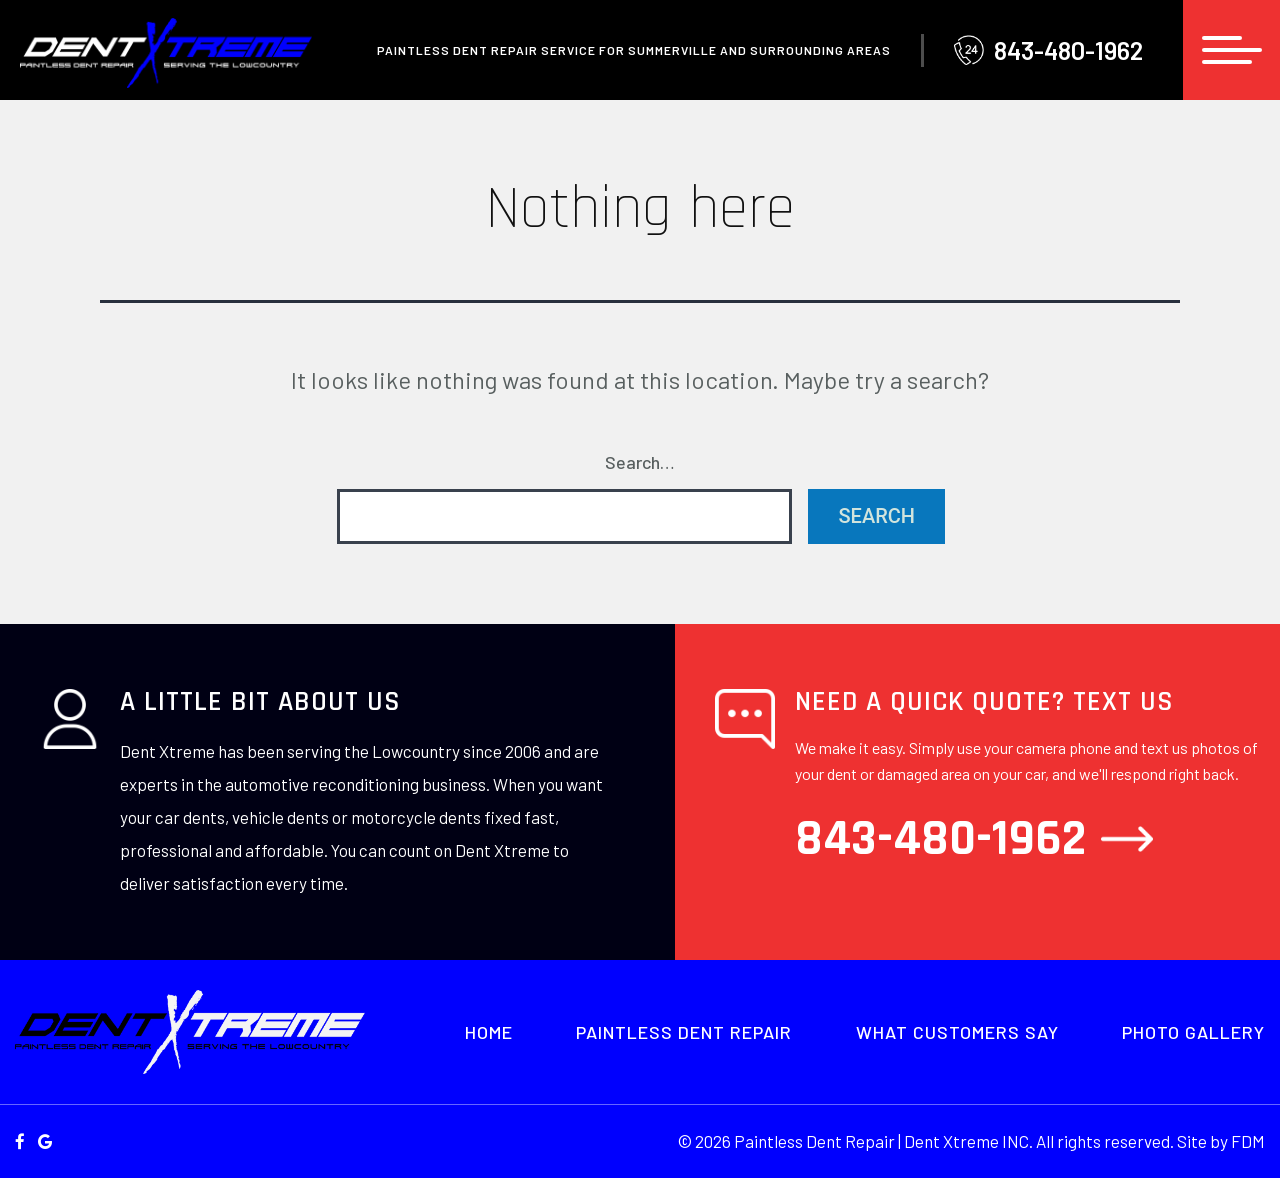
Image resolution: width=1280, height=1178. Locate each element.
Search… (640, 462)
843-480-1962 (1048, 50)
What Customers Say (957, 1032)
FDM (1248, 1141)
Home (489, 1032)
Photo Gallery (1193, 1032)
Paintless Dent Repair (684, 1032)
